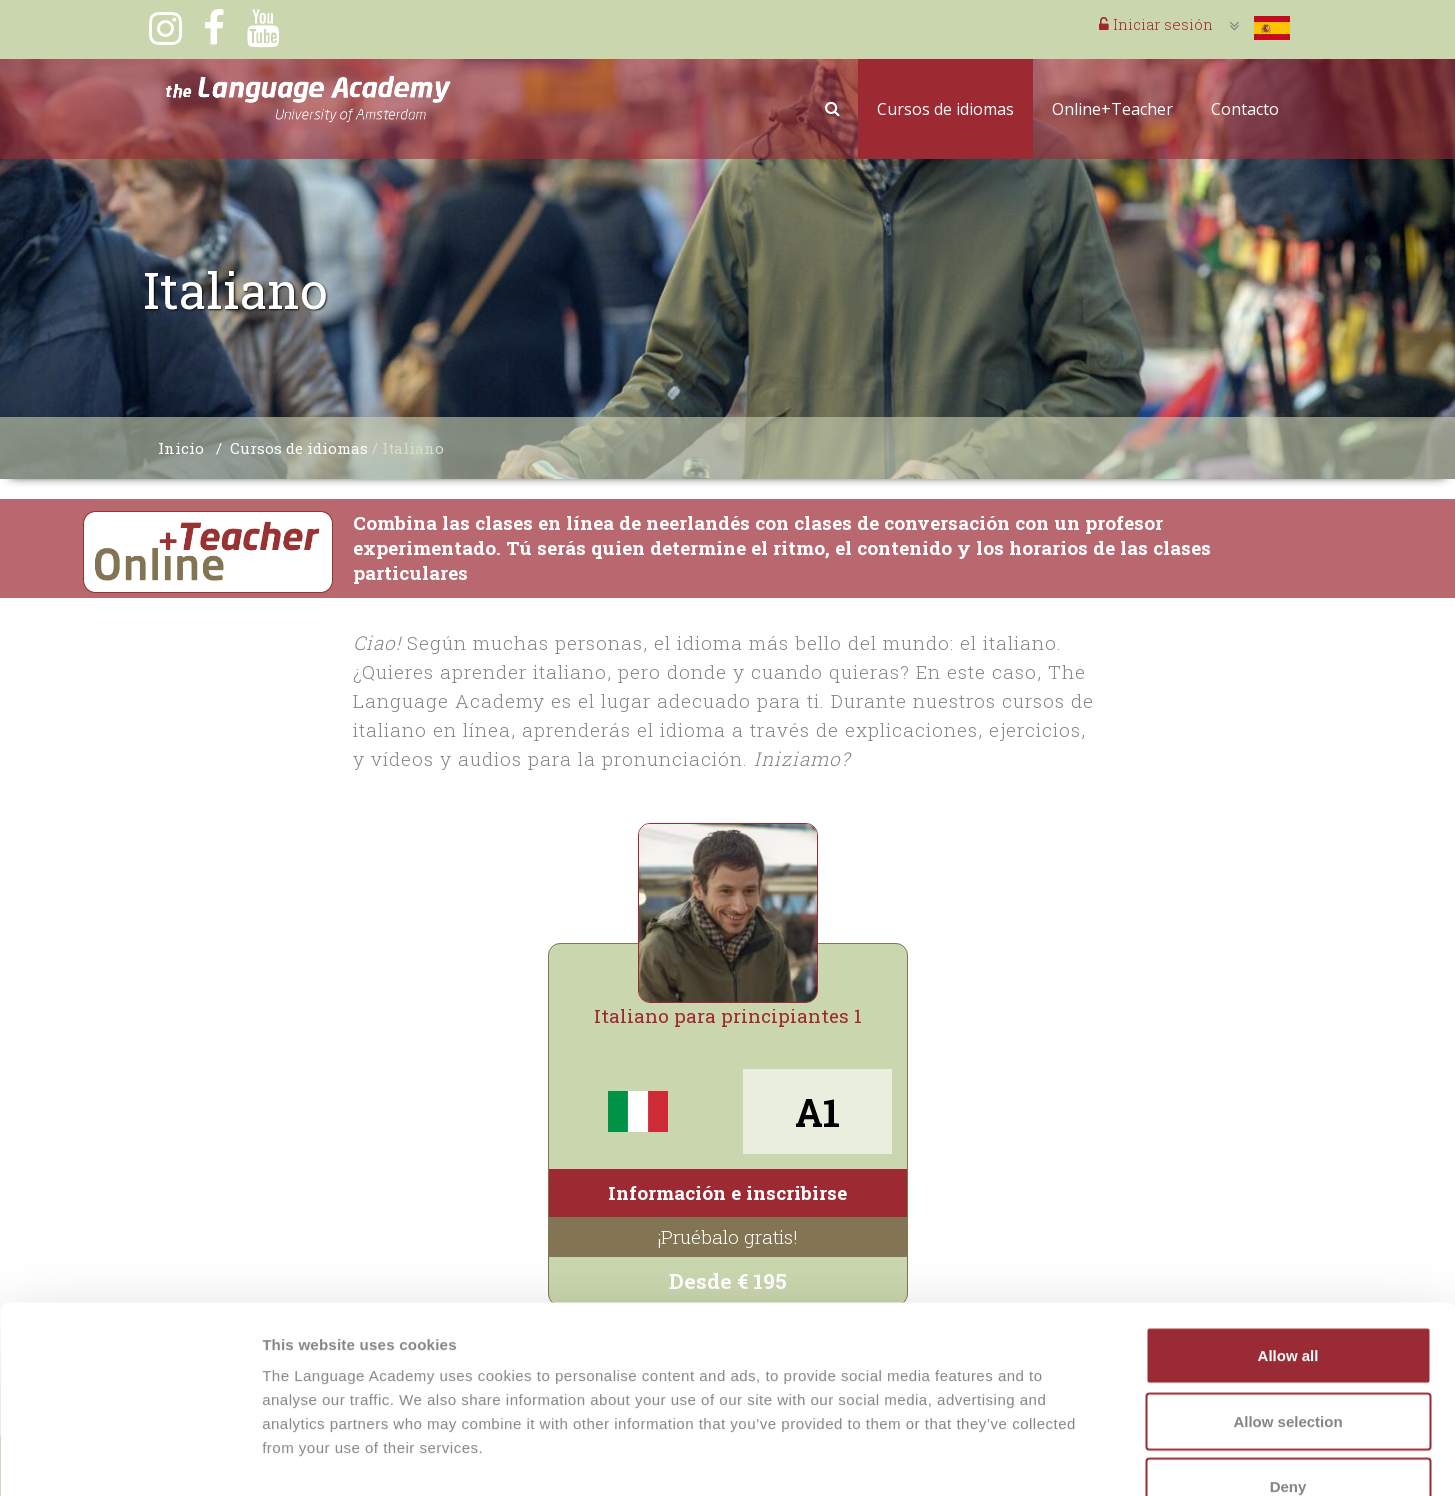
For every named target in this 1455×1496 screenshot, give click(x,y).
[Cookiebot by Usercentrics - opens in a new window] (129, 1457)
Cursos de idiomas (945, 109)
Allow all (1288, 1233)
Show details (1049, 1456)
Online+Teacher (1112, 109)
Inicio (181, 448)
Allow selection (1287, 1299)
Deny (1288, 1364)
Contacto (1245, 109)
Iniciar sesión (1156, 24)
